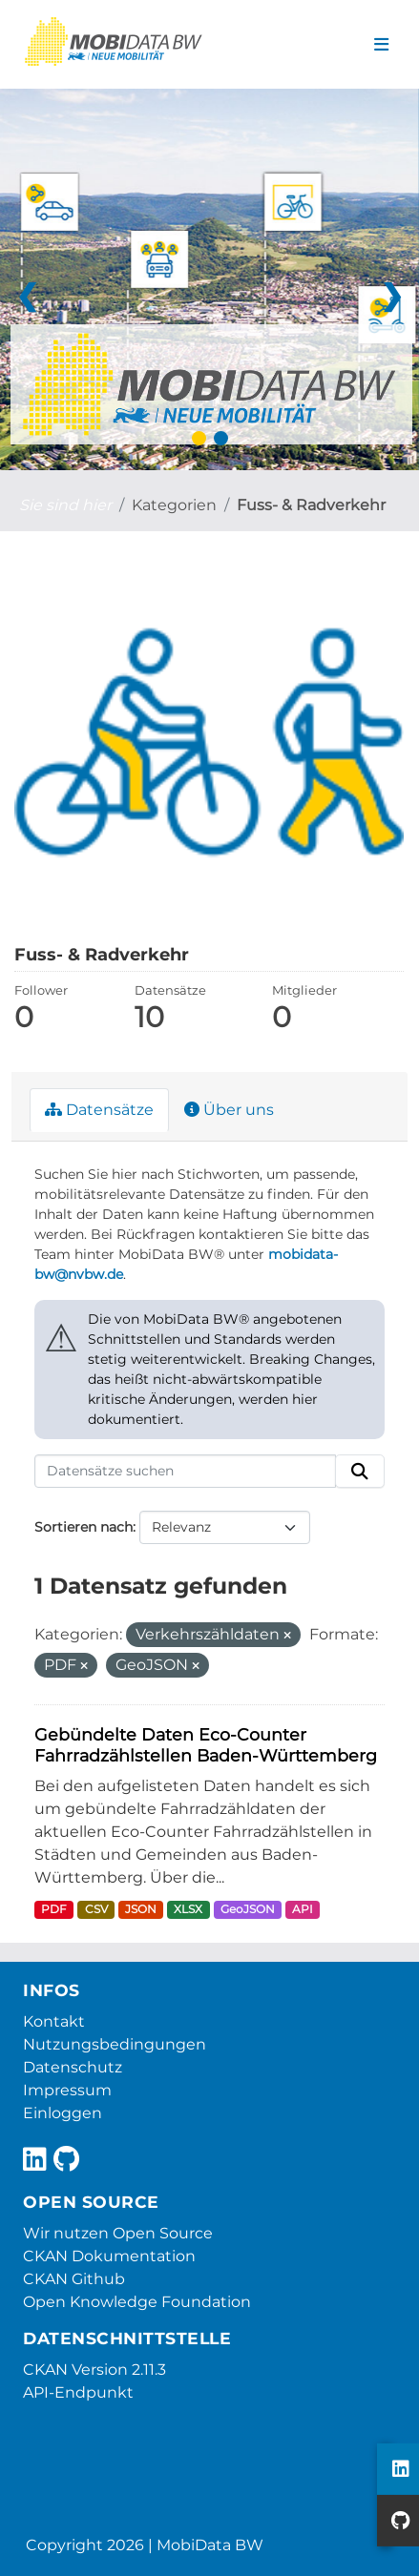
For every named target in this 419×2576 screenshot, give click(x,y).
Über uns (229, 1110)
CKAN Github (74, 2279)
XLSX (188, 1909)
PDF (54, 1909)
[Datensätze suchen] (185, 1471)
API (302, 1909)
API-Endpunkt (78, 2392)
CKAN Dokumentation (109, 2256)
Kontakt (54, 2021)
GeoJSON (247, 1909)
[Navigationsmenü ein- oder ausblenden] (381, 44)
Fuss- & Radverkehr (311, 505)
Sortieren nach (83, 1526)
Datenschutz (72, 2067)
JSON (141, 1909)
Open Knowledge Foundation (137, 2302)
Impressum (67, 2090)
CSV (96, 1909)
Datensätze (99, 1110)
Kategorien (174, 505)
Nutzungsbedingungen (114, 2044)
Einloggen (62, 2113)
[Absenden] (360, 1471)
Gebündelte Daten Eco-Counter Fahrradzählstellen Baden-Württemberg (205, 1745)
